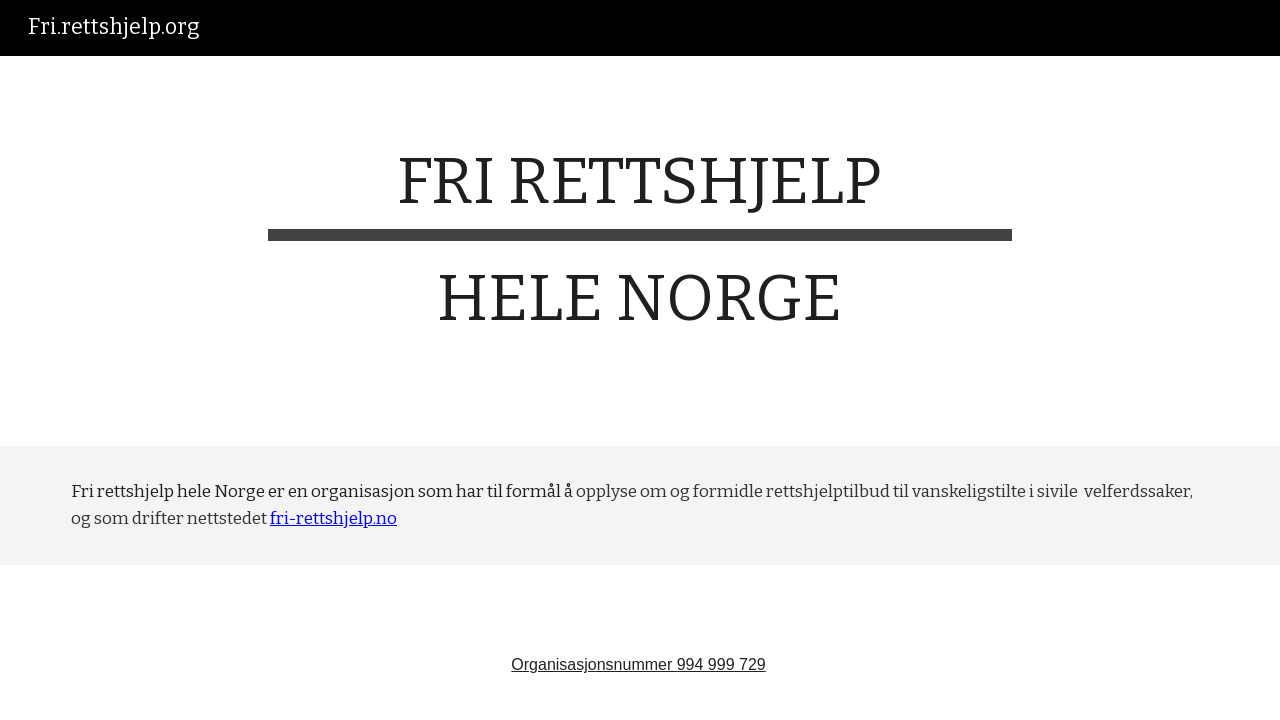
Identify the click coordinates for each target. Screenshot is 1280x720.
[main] (640, 251)
